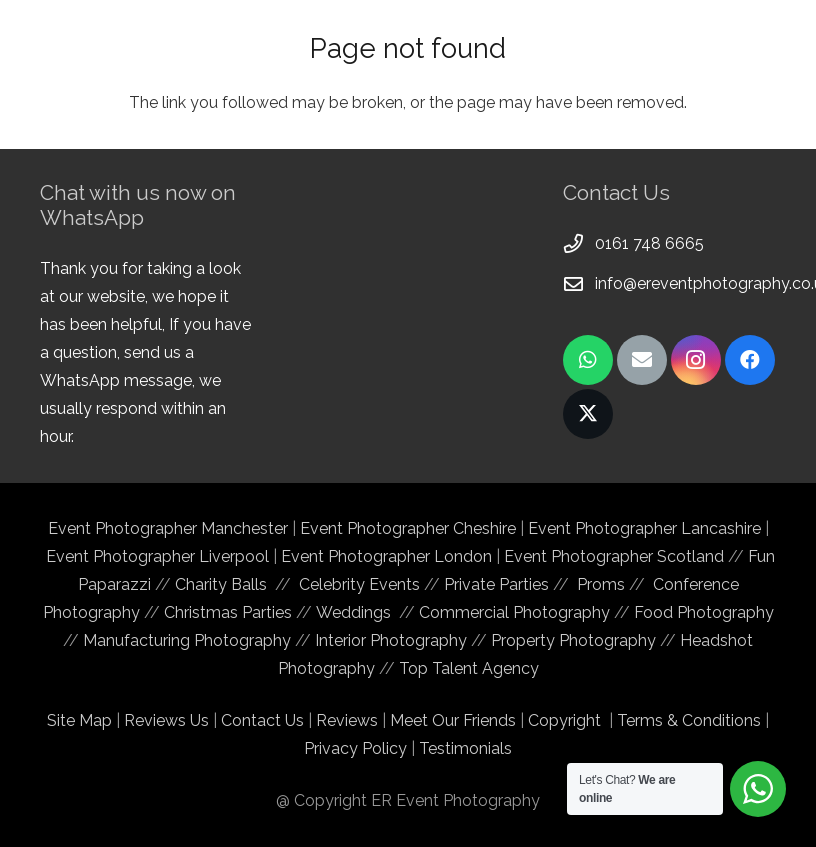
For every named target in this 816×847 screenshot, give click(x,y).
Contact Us (262, 720)
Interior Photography (391, 640)
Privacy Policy (355, 748)
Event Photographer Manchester (170, 528)
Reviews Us (166, 720)
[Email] (642, 360)
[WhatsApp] (588, 360)
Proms (601, 584)
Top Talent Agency (469, 668)
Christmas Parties (228, 612)
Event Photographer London (386, 556)
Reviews (347, 720)
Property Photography (573, 640)
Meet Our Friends (453, 720)
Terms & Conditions (689, 720)
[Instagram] (696, 360)
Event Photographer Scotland (614, 556)
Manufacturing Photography (187, 640)
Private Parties (496, 584)
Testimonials (465, 748)
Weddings (353, 612)
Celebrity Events (359, 584)
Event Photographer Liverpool (157, 556)
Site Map (79, 720)
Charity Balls (225, 584)
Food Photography (704, 612)
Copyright (564, 720)
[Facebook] (750, 360)
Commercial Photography (514, 612)
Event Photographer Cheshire (408, 528)
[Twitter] (588, 414)
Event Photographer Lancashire (644, 528)
